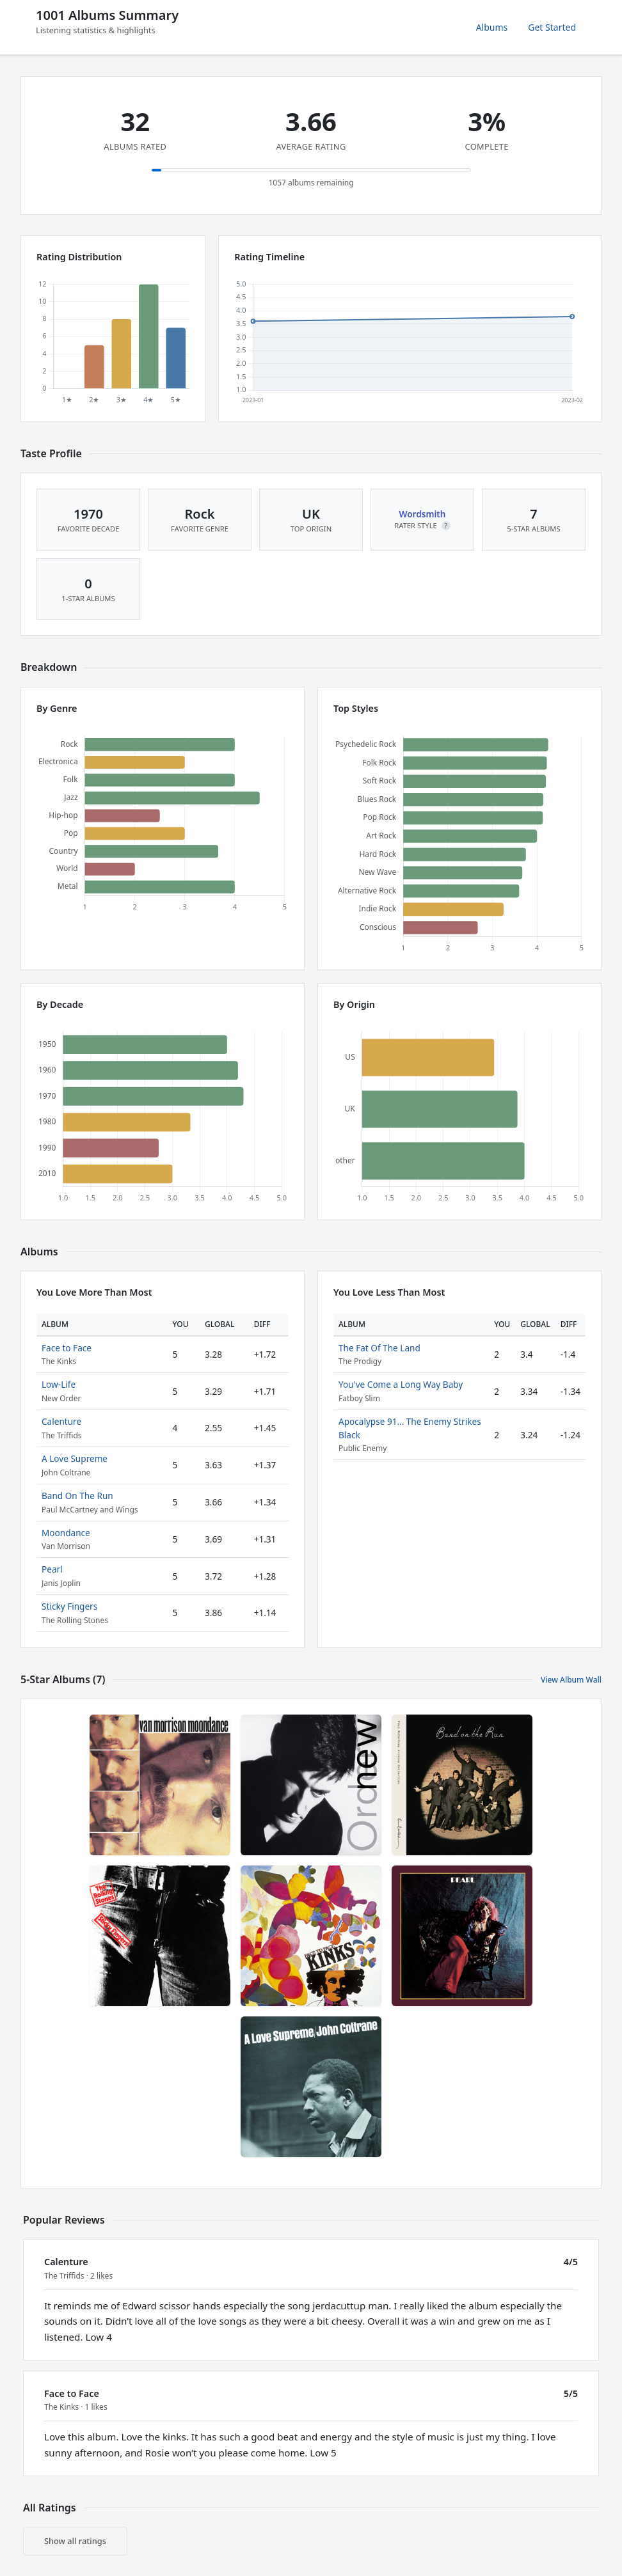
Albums (492, 27)
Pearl (52, 1569)
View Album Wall (571, 1679)
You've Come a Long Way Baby (401, 1384)
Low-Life (59, 1384)
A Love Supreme (75, 1458)
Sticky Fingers (69, 1606)
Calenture (61, 1421)
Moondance (66, 1533)
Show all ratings (75, 2541)
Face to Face (67, 1348)
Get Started (552, 27)
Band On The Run (77, 1495)
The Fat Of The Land (379, 1348)
